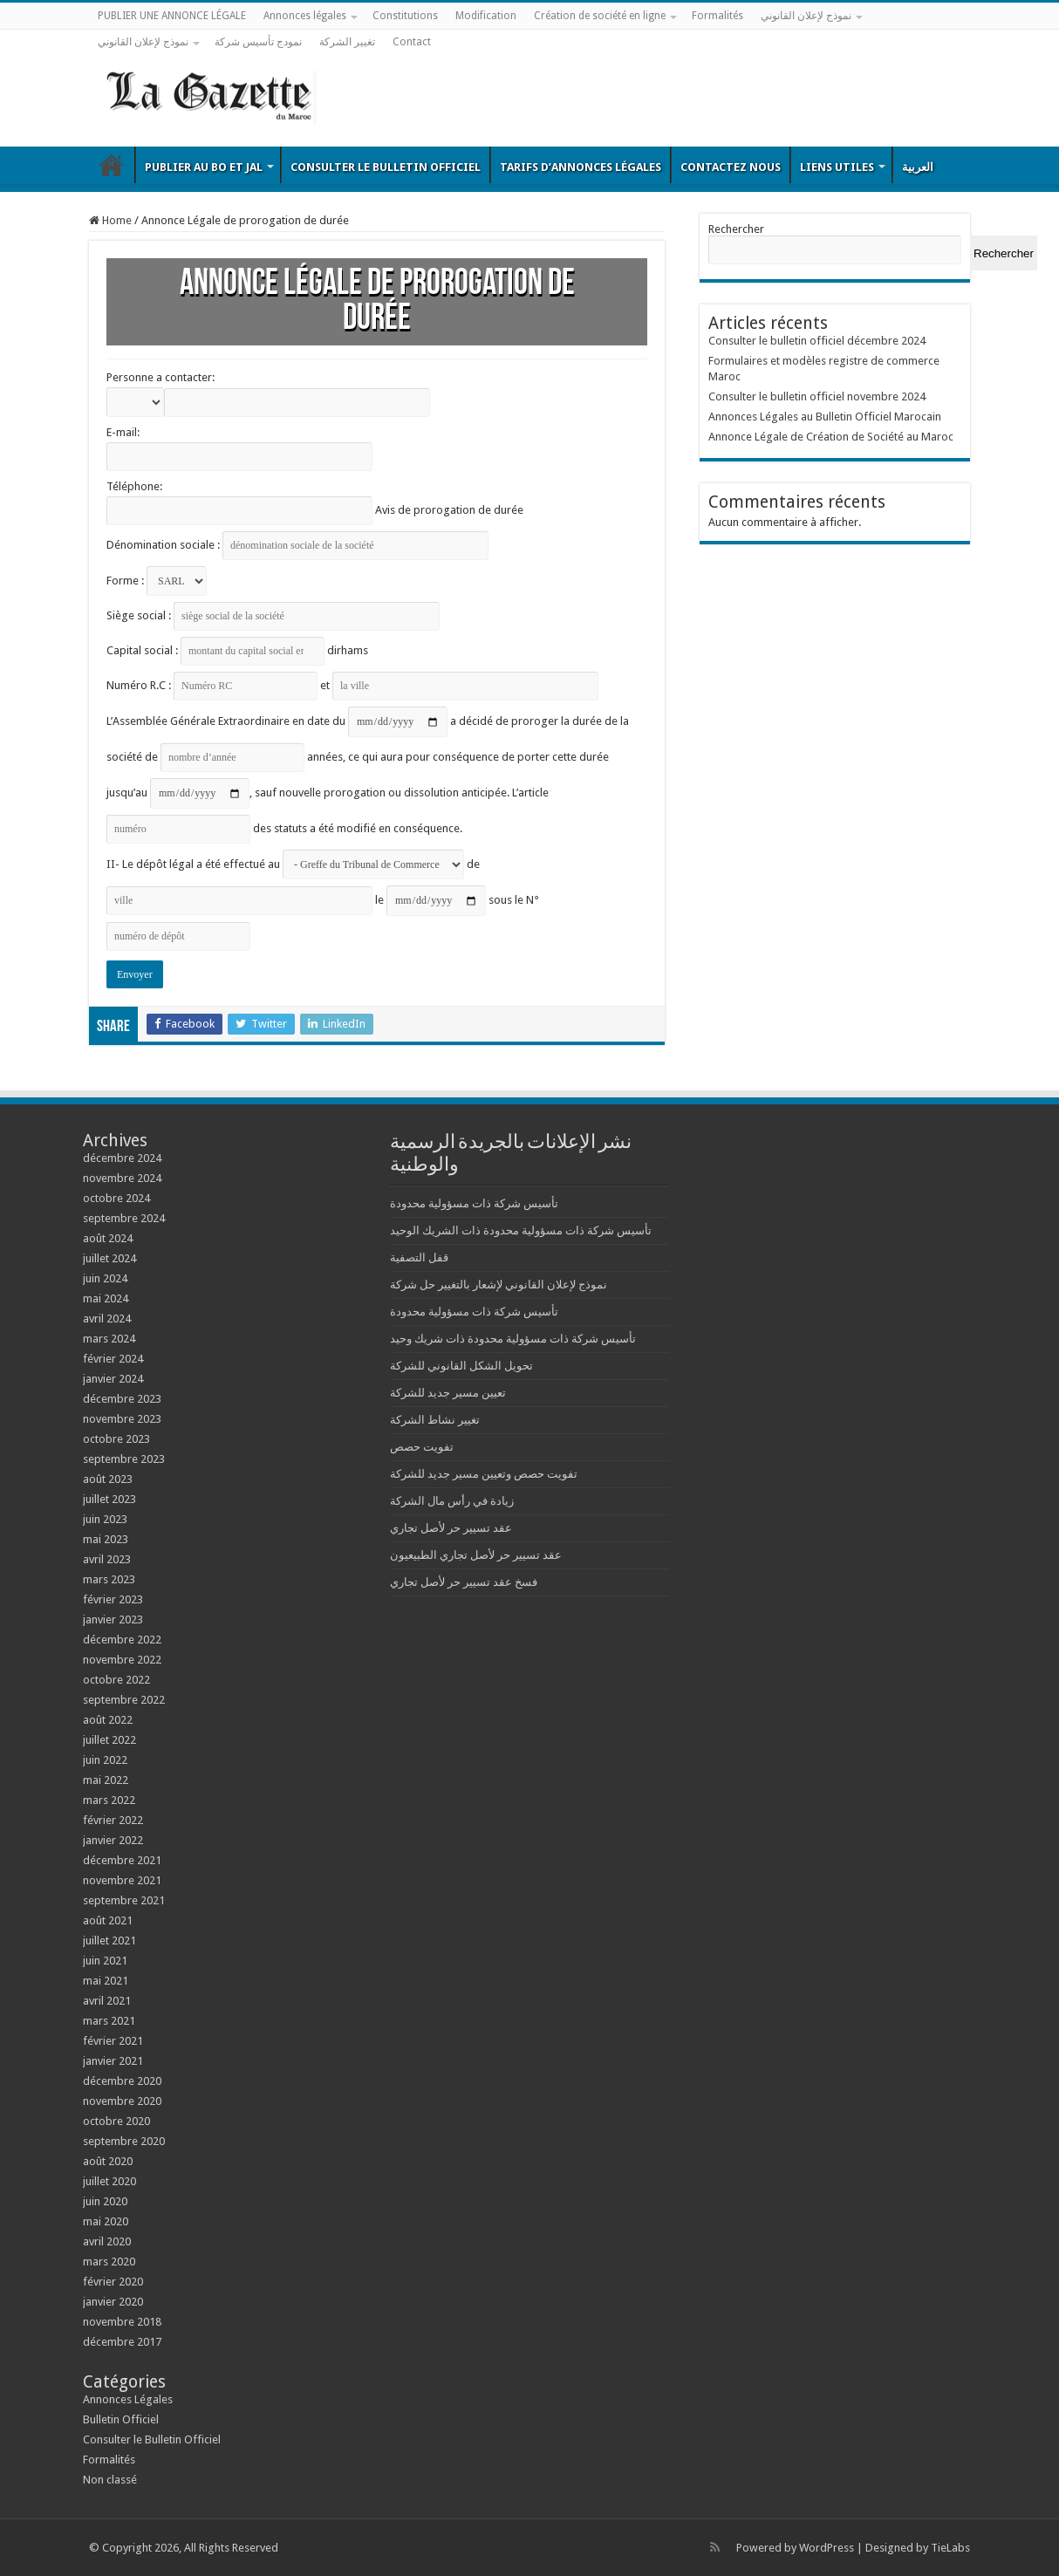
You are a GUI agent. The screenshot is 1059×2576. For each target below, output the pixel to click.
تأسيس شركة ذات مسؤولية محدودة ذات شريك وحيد (513, 1338)
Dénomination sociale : (297, 544)
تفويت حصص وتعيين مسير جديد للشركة (483, 1473)
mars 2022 (109, 1800)
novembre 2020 (122, 2101)
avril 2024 (107, 1318)
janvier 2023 (113, 1619)
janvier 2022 (113, 1840)
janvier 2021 (113, 2060)
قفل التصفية (419, 1257)
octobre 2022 (116, 1679)
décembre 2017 (122, 2341)
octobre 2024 (116, 1198)
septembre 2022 (124, 1699)
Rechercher (736, 229)
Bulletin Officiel (111, 165)
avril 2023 (107, 1559)
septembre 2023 (124, 1459)
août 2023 (108, 1479)
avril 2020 (107, 2241)
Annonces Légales (128, 2399)
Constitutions (405, 16)
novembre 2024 (122, 1178)
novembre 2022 (122, 1659)
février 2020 (113, 2281)
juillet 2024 (109, 1258)
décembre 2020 (122, 2080)
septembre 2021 (124, 1900)
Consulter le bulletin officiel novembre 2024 (817, 396)
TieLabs (950, 2547)
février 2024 (113, 1358)
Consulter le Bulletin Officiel (385, 167)
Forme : (156, 580)
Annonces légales (304, 16)
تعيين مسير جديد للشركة (448, 1392)
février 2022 (113, 1820)
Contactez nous (730, 167)
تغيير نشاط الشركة (435, 1419)
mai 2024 (105, 1298)
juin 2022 (105, 1759)
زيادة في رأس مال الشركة (452, 1500)
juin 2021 (105, 1960)
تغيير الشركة (347, 42)
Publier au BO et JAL (204, 167)
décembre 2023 (122, 1398)
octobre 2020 (116, 2121)
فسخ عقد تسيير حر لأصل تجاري (463, 1582)
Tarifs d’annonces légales (580, 167)
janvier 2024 (113, 1378)
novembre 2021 (122, 1880)
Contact (412, 42)
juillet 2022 (109, 1739)
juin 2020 (105, 2201)
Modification (485, 16)
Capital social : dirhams (237, 650)
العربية (917, 167)
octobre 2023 (116, 1438)
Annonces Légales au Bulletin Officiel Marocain (824, 416)
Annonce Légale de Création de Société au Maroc (830, 436)
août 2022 (108, 1719)
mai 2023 (105, 1539)
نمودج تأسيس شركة (258, 42)
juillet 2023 (109, 1499)
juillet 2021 (109, 1940)
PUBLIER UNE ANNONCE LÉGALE (172, 16)
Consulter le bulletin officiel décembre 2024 (817, 340)
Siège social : (273, 615)
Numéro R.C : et (352, 685)
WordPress (826, 2547)
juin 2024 (105, 1278)
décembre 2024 (122, 1158)
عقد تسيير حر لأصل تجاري (451, 1527)
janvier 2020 (113, 2301)
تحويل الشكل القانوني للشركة (461, 1365)
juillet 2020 (109, 2181)
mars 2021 (109, 2020)
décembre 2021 (122, 1860)
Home (110, 220)
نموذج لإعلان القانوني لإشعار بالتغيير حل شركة (498, 1284)
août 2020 (108, 2161)
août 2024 (108, 1238)
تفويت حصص (422, 1446)
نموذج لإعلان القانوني (806, 16)
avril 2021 (107, 2000)
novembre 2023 (122, 1418)
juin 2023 (105, 1519)
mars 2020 (109, 2261)
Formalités (717, 16)
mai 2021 (105, 1980)
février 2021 (113, 2040)
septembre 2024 (124, 1218)
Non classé (110, 2479)
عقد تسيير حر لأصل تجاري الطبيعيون (476, 1554)
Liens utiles (837, 167)
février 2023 (113, 1599)
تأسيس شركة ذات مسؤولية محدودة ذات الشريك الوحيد (521, 1230)
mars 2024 (109, 1338)
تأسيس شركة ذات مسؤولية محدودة (474, 1203)
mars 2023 (109, 1579)
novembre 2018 (122, 2321)
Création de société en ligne (600, 16)
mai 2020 (105, 2221)
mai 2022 (105, 1780)
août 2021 (108, 1920)
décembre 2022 (122, 1639)
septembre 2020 (124, 2141)
